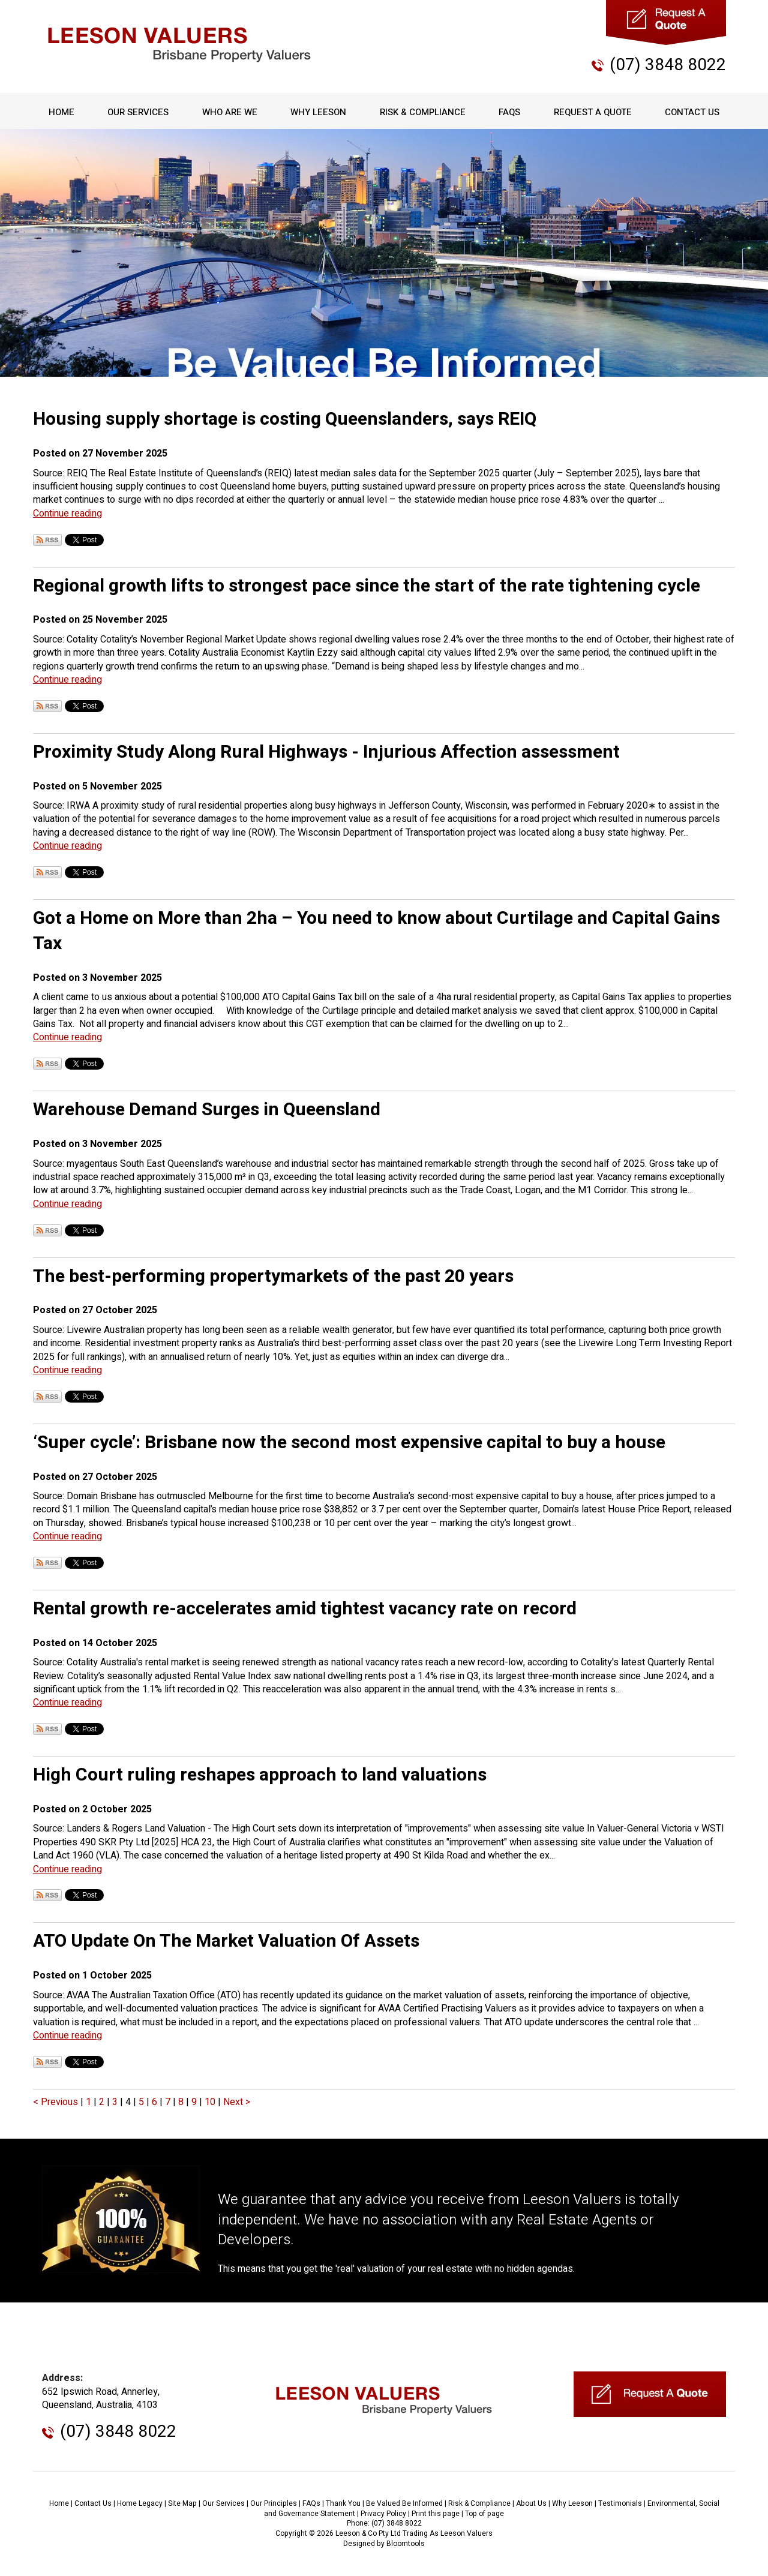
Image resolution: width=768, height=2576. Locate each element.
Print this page (436, 2513)
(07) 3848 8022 (668, 65)
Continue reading (67, 513)
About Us (531, 2503)
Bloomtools (405, 2543)
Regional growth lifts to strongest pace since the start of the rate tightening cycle (366, 586)
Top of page (484, 2513)
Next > (236, 2102)
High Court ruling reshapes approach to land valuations (260, 1775)
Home (61, 112)
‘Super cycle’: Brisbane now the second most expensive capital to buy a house (349, 1443)
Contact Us (692, 112)
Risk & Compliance (423, 112)
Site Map (182, 2503)
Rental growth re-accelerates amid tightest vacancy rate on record (305, 1609)
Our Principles (273, 2503)
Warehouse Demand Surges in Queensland (206, 1110)
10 (211, 2102)
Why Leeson (318, 112)
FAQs (509, 112)
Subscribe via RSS (47, 540)
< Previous (56, 2102)
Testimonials (620, 2503)
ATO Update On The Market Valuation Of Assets (226, 1941)
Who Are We (229, 112)
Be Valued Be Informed (404, 2503)
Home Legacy (140, 2503)
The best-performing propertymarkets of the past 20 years (273, 1276)
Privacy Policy (383, 2513)
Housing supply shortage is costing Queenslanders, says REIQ (284, 419)
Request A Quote (593, 112)
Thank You (343, 2503)
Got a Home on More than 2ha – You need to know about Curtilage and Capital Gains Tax (376, 931)
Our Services (138, 112)
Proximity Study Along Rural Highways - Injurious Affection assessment (326, 752)
